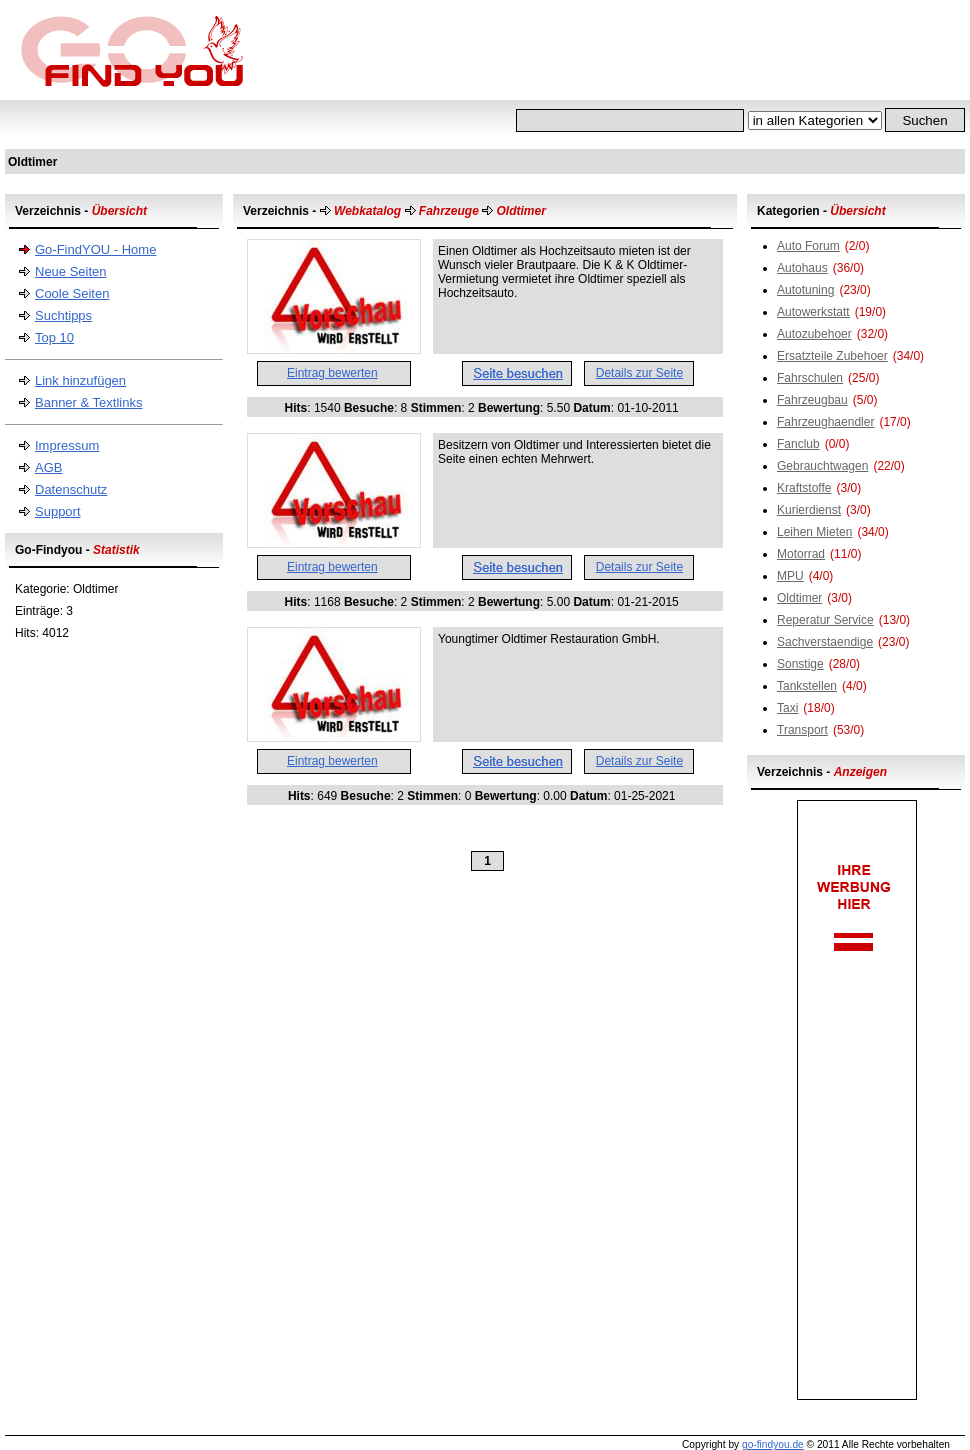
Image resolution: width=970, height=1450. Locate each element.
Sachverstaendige (825, 642)
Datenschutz (71, 489)
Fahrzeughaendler (825, 422)
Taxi (787, 708)
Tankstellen (807, 686)
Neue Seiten (71, 271)
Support (58, 511)
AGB (48, 467)
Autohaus (802, 268)
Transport (802, 730)
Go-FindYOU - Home (95, 249)
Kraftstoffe (804, 488)
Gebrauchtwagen (822, 466)
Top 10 (54, 337)
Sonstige (800, 664)
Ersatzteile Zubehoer (832, 356)
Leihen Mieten (814, 532)
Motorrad (801, 554)
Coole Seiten (72, 293)
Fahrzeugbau (812, 400)
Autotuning (805, 290)
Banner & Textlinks (88, 402)
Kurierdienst (809, 510)
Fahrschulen (810, 378)
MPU (790, 576)
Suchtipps (63, 315)
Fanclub (798, 444)
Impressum (67, 445)
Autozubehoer (814, 334)
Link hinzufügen (80, 380)
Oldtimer (799, 598)
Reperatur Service (825, 620)
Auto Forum (808, 246)
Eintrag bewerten (332, 373)
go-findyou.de (773, 1444)
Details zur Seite (639, 373)
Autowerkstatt (813, 312)
